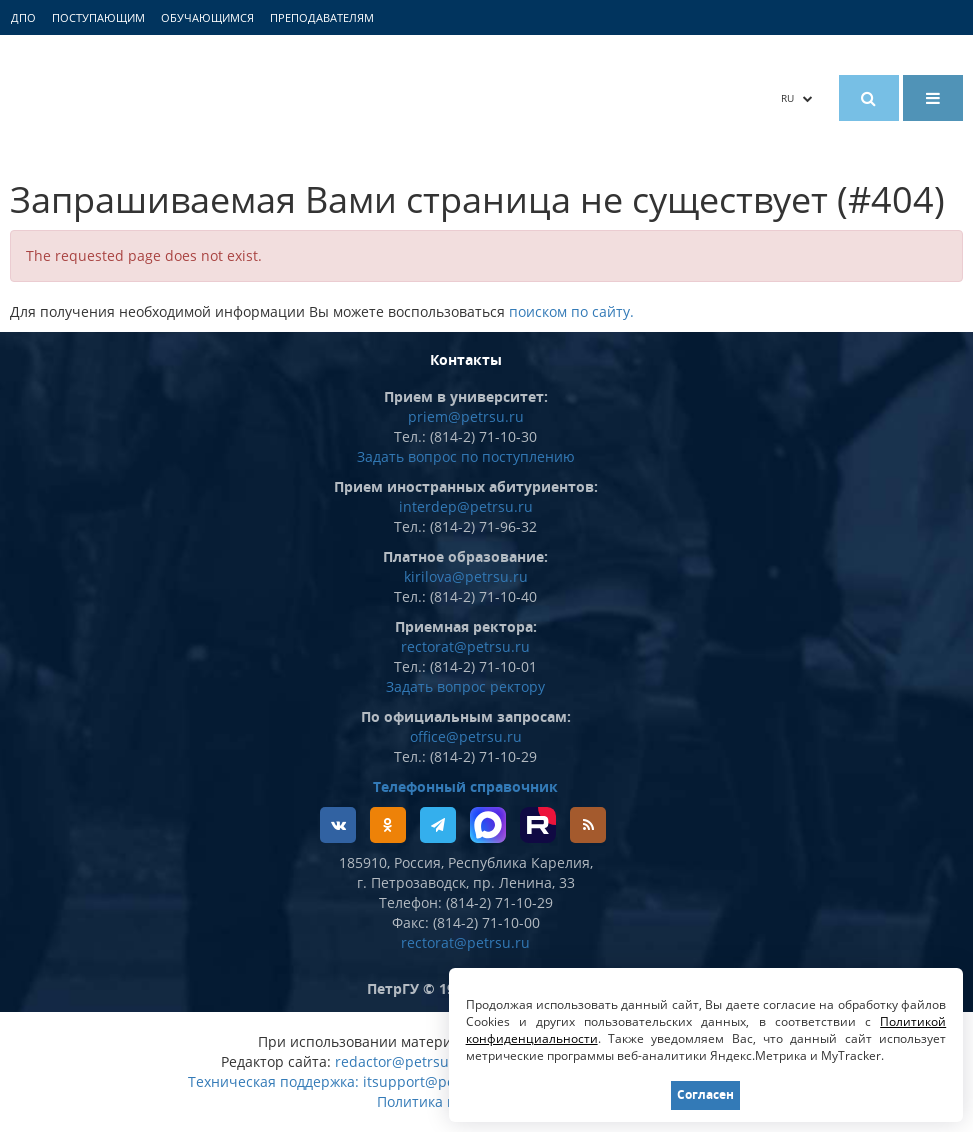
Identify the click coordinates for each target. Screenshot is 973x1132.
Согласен (705, 1094)
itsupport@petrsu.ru (432, 1081)
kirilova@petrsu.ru (466, 576)
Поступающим (98, 17)
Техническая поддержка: (273, 1081)
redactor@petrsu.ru (401, 1061)
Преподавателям (322, 17)
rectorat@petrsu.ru (465, 646)
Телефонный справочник (465, 786)
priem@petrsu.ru (466, 416)
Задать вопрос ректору (465, 686)
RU (797, 98)
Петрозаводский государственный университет (190, 97)
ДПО (23, 17)
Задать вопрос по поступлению (466, 456)
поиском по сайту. (571, 311)
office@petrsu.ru (466, 736)
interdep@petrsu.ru (466, 506)
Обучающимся (207, 17)
